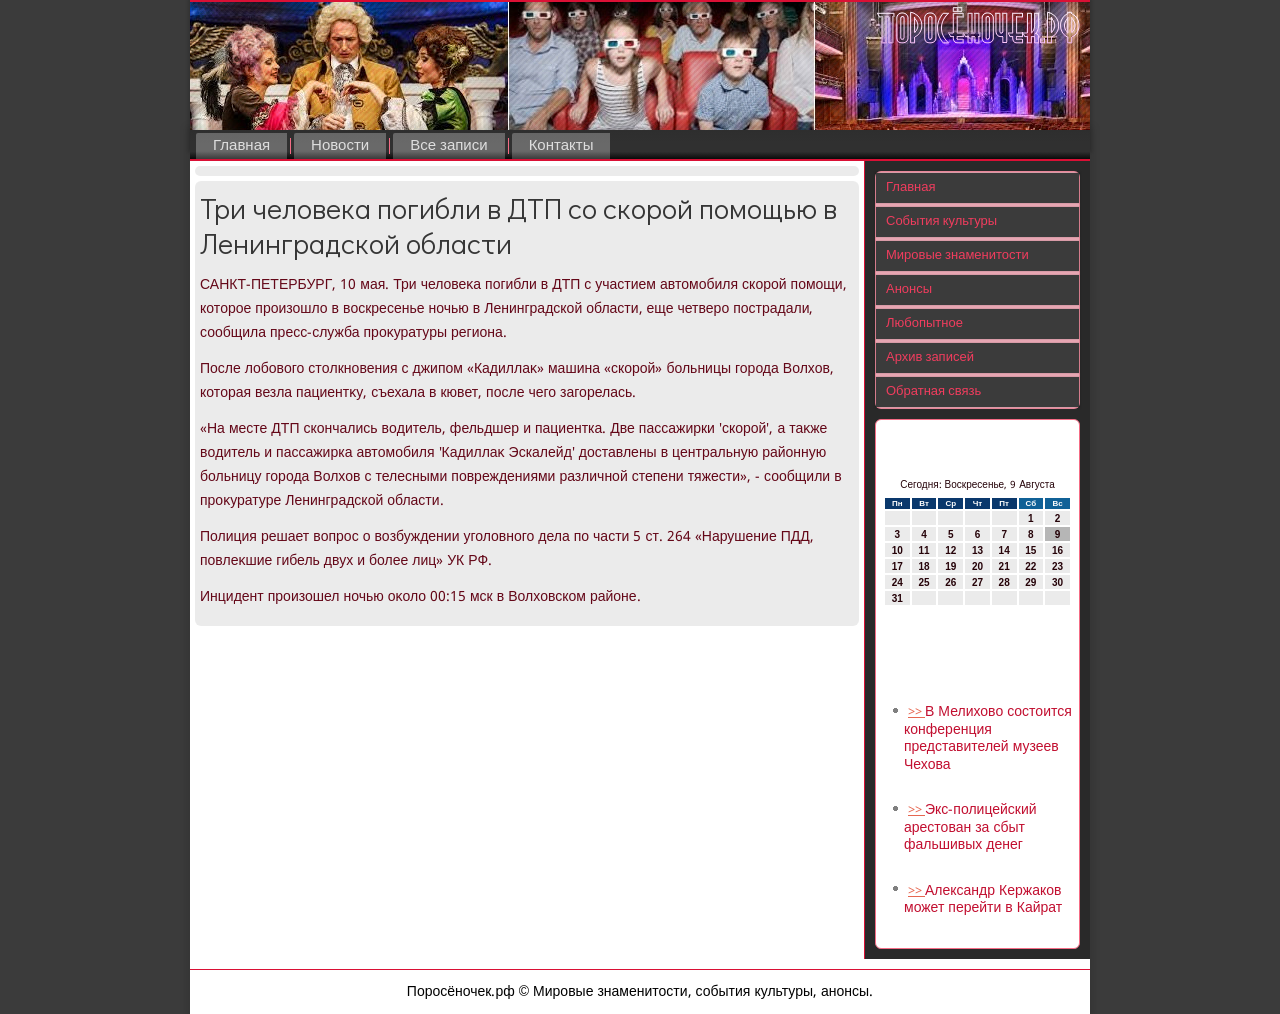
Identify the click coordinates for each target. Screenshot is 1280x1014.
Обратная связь (933, 391)
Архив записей (930, 357)
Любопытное (924, 323)
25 (923, 582)
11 (923, 550)
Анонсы (909, 289)
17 (897, 566)
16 (1057, 550)
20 (977, 566)
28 (1004, 582)
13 (977, 550)
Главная (241, 146)
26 (950, 582)
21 (1004, 566)
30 (1057, 582)
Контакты (561, 146)
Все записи (448, 146)
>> (916, 712)
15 (1030, 550)
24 (897, 582)
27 (977, 582)
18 (923, 566)
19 (950, 566)
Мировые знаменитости (957, 255)
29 (1030, 582)
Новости (340, 146)
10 (897, 550)
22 (1030, 566)
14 (1004, 550)
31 (897, 598)
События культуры (941, 221)
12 (950, 550)
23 (1057, 566)
